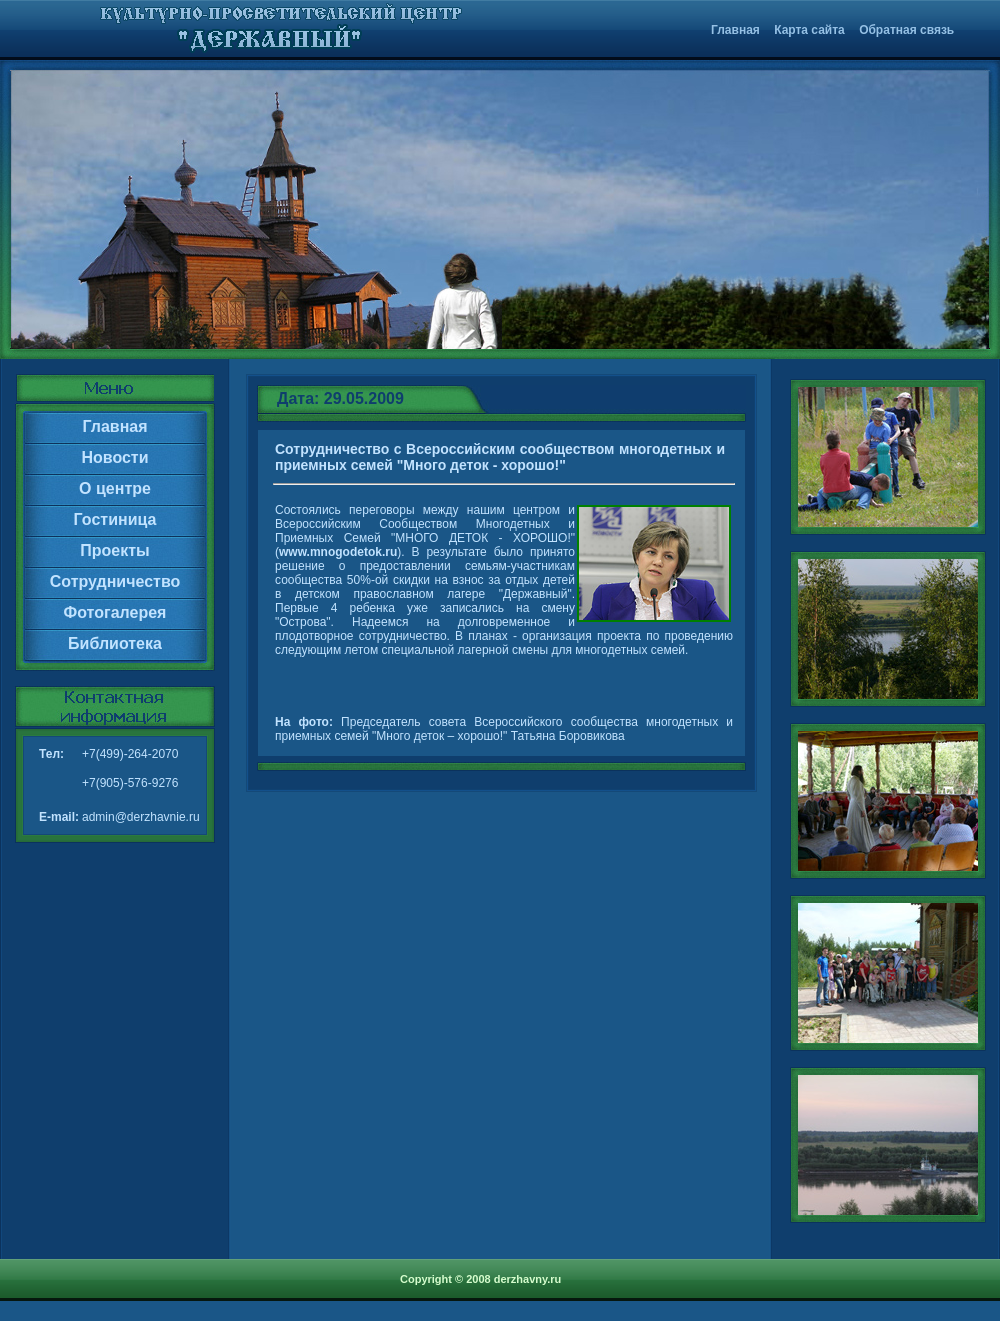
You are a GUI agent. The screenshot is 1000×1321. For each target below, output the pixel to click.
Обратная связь (906, 30)
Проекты (114, 550)
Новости (114, 457)
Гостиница (115, 519)
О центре (115, 488)
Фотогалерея (115, 612)
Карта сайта (809, 30)
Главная (735, 30)
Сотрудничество (115, 581)
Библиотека (115, 643)
